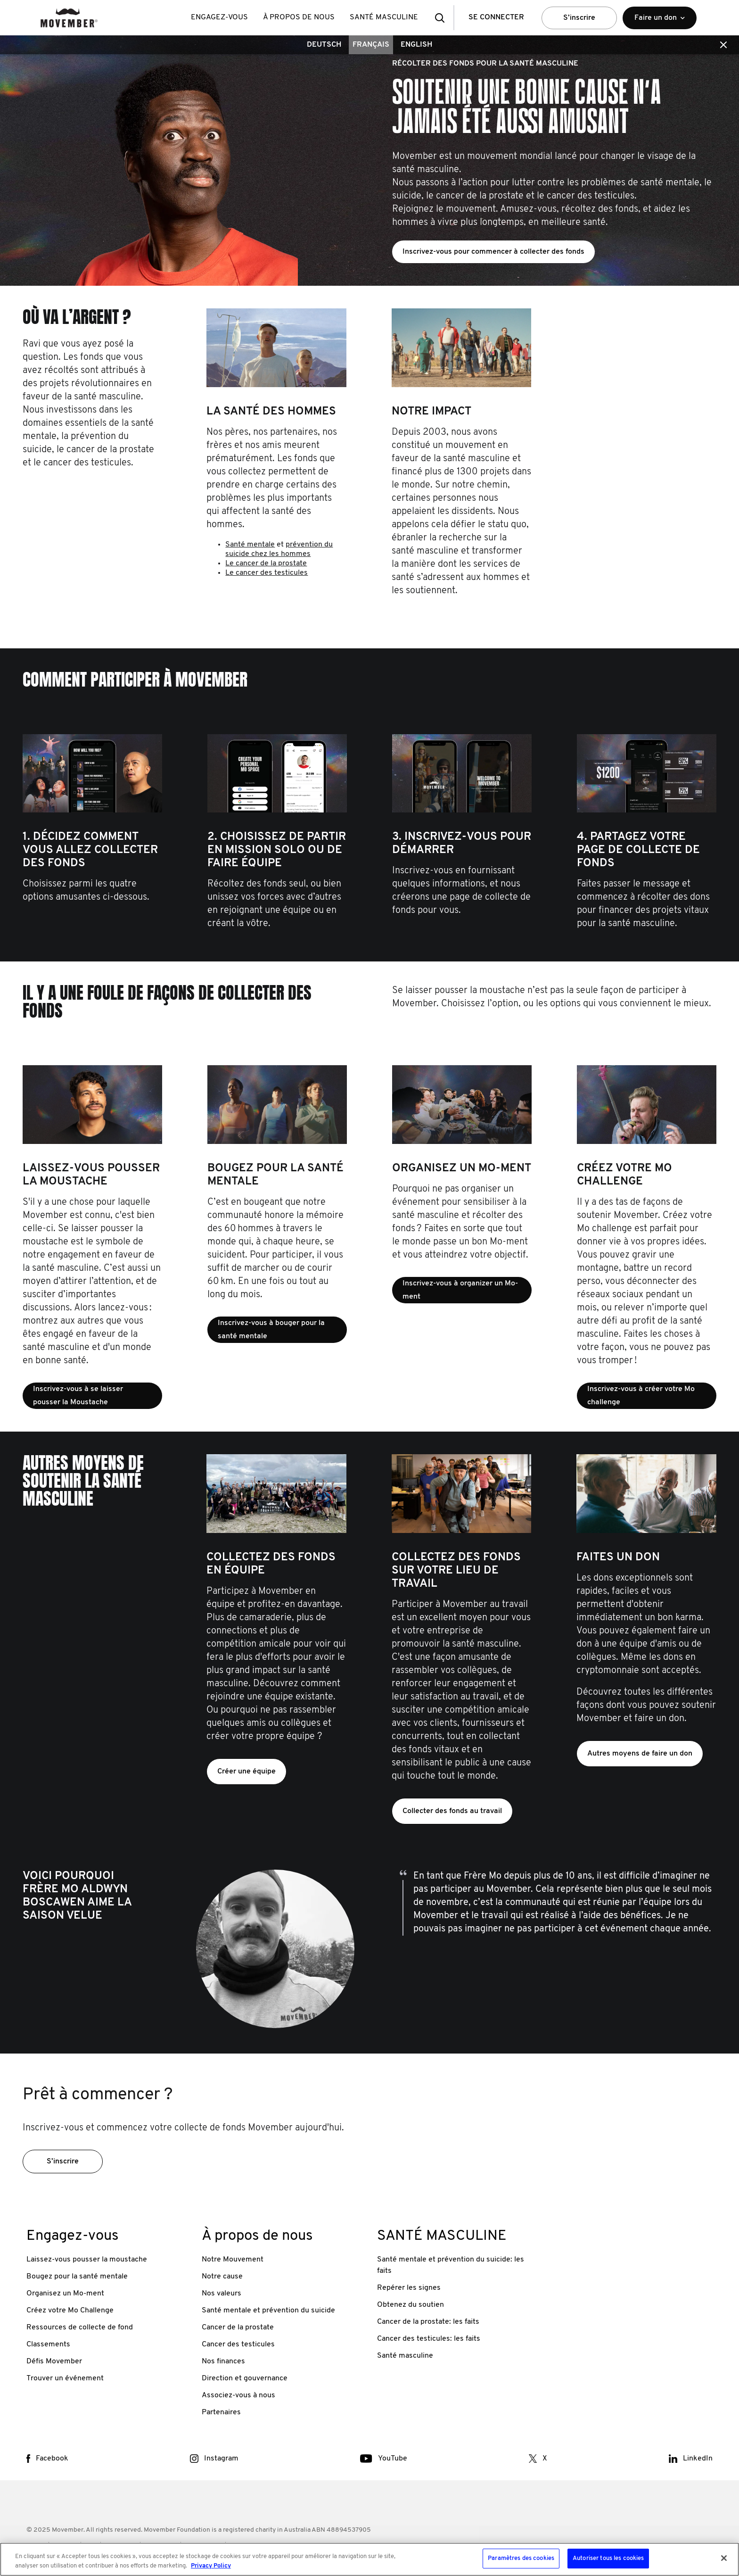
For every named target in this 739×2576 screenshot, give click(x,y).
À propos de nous (299, 17)
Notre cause (222, 2276)
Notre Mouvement (232, 2259)
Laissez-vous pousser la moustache (86, 2259)
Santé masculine (405, 2356)
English (416, 45)
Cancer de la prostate (238, 2327)
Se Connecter (496, 17)
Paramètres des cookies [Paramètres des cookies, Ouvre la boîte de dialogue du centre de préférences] (521, 2558)
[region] (369, 2559)
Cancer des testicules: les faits (428, 2339)
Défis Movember (54, 2361)
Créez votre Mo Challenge (70, 2310)
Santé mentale (250, 544)
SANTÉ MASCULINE (384, 17)
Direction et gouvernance (244, 2378)
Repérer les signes (409, 2288)
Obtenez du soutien (410, 2305)
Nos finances (223, 2361)
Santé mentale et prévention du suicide (268, 2310)
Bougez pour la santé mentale (77, 2276)
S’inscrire (579, 18)
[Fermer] (724, 2558)
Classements (48, 2344)
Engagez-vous (219, 17)
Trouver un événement (65, 2378)
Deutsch (324, 45)
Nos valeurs (221, 2293)
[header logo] (69, 17)
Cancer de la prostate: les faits (428, 2322)
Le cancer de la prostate (266, 563)
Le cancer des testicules (266, 573)
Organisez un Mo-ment (65, 2293)
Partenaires (221, 2412)
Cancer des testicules (238, 2344)
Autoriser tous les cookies (608, 2558)
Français (371, 45)
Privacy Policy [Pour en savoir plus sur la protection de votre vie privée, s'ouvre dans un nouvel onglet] (211, 2566)
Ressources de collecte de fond (79, 2327)
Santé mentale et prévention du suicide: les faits (450, 2265)
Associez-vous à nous (238, 2395)
